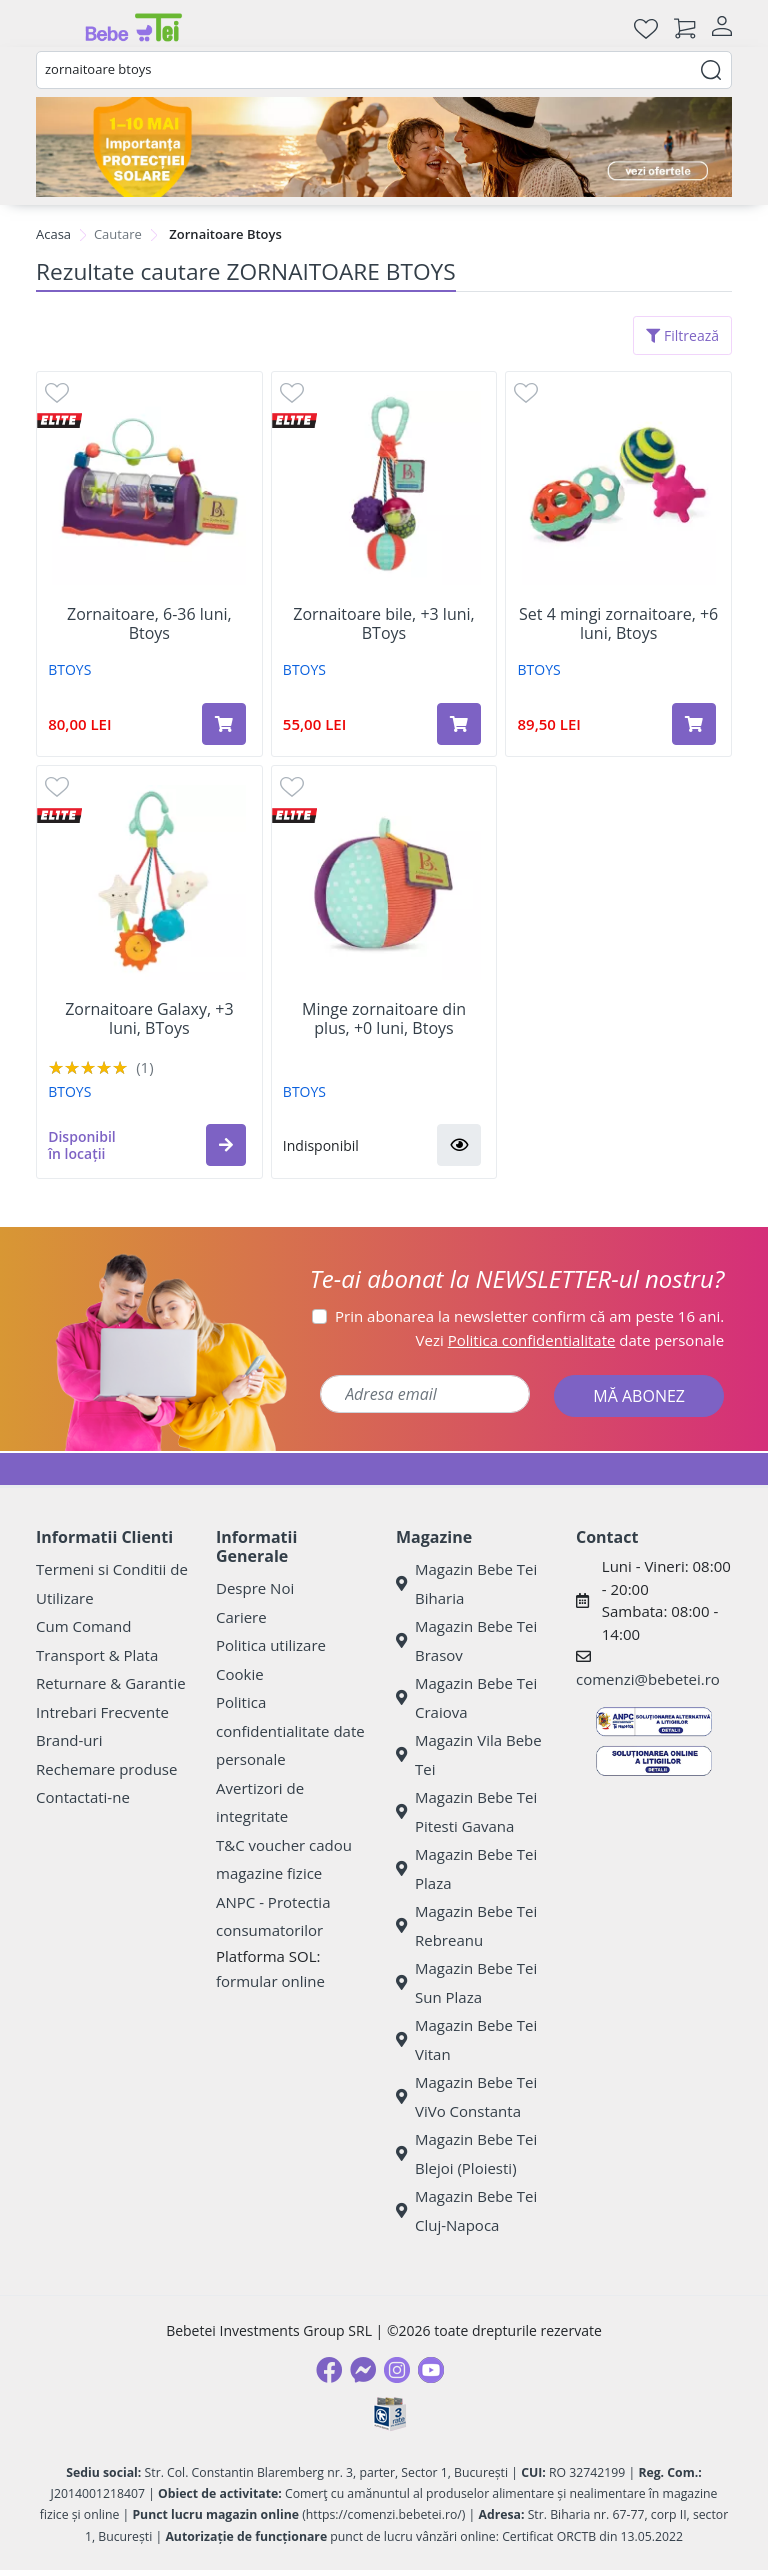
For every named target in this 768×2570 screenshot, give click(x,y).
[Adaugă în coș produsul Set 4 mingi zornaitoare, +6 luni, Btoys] (694, 724)
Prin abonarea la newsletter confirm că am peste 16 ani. (529, 1316)
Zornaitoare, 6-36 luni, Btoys (149, 624)
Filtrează (682, 335)
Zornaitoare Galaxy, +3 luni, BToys (149, 1019)
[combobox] (384, 70)
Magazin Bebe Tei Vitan (466, 2039)
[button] (226, 1145)
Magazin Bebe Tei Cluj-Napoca (466, 2210)
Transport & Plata (97, 1655)
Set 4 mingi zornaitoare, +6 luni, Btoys (618, 624)
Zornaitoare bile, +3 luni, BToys (383, 624)
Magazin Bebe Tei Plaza (466, 1868)
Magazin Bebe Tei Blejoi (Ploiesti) (466, 2153)
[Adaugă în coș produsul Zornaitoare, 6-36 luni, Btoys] (224, 724)
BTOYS (69, 669)
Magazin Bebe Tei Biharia (466, 1583)
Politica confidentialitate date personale (290, 1730)
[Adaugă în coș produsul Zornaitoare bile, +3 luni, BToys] (459, 724)
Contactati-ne (83, 1797)
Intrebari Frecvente (102, 1712)
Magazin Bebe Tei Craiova (466, 1697)
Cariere (241, 1617)
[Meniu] (52, 28)
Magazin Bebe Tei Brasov (466, 1640)
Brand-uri (69, 1740)
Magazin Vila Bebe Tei (469, 1754)
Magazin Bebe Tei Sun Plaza (466, 1982)
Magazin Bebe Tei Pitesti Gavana (466, 1811)
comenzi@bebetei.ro (648, 1679)
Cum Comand (84, 1626)
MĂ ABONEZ (639, 1396)
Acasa (53, 234)
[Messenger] (363, 2370)
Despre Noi (255, 1588)
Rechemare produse (106, 1769)
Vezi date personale (570, 1340)
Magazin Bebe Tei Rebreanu (466, 1925)
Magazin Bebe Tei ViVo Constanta (466, 2096)
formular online (270, 1981)
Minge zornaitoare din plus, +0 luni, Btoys (384, 1019)
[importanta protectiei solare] (384, 147)
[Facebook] (329, 2370)
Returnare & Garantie (111, 1683)
